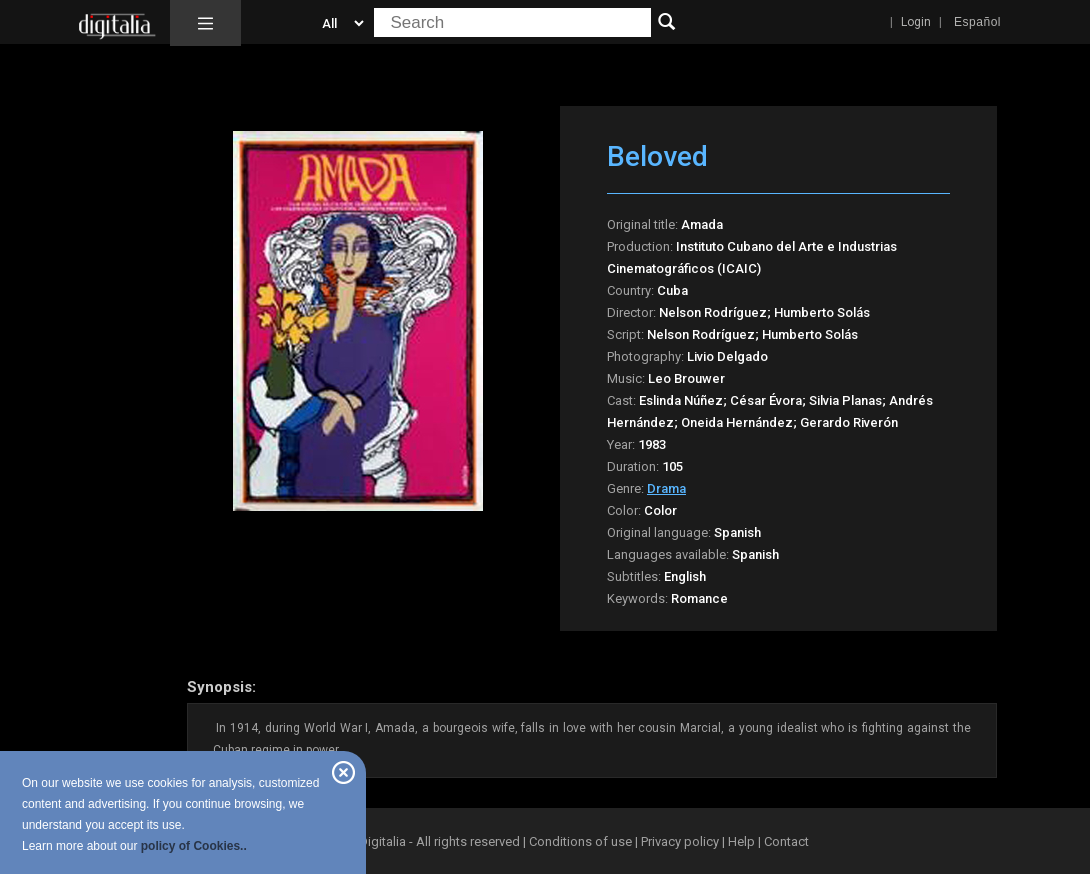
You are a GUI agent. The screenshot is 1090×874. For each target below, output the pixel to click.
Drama (666, 488)
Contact (786, 841)
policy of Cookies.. (194, 846)
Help (741, 841)
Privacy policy (680, 841)
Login (916, 22)
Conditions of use (582, 841)
